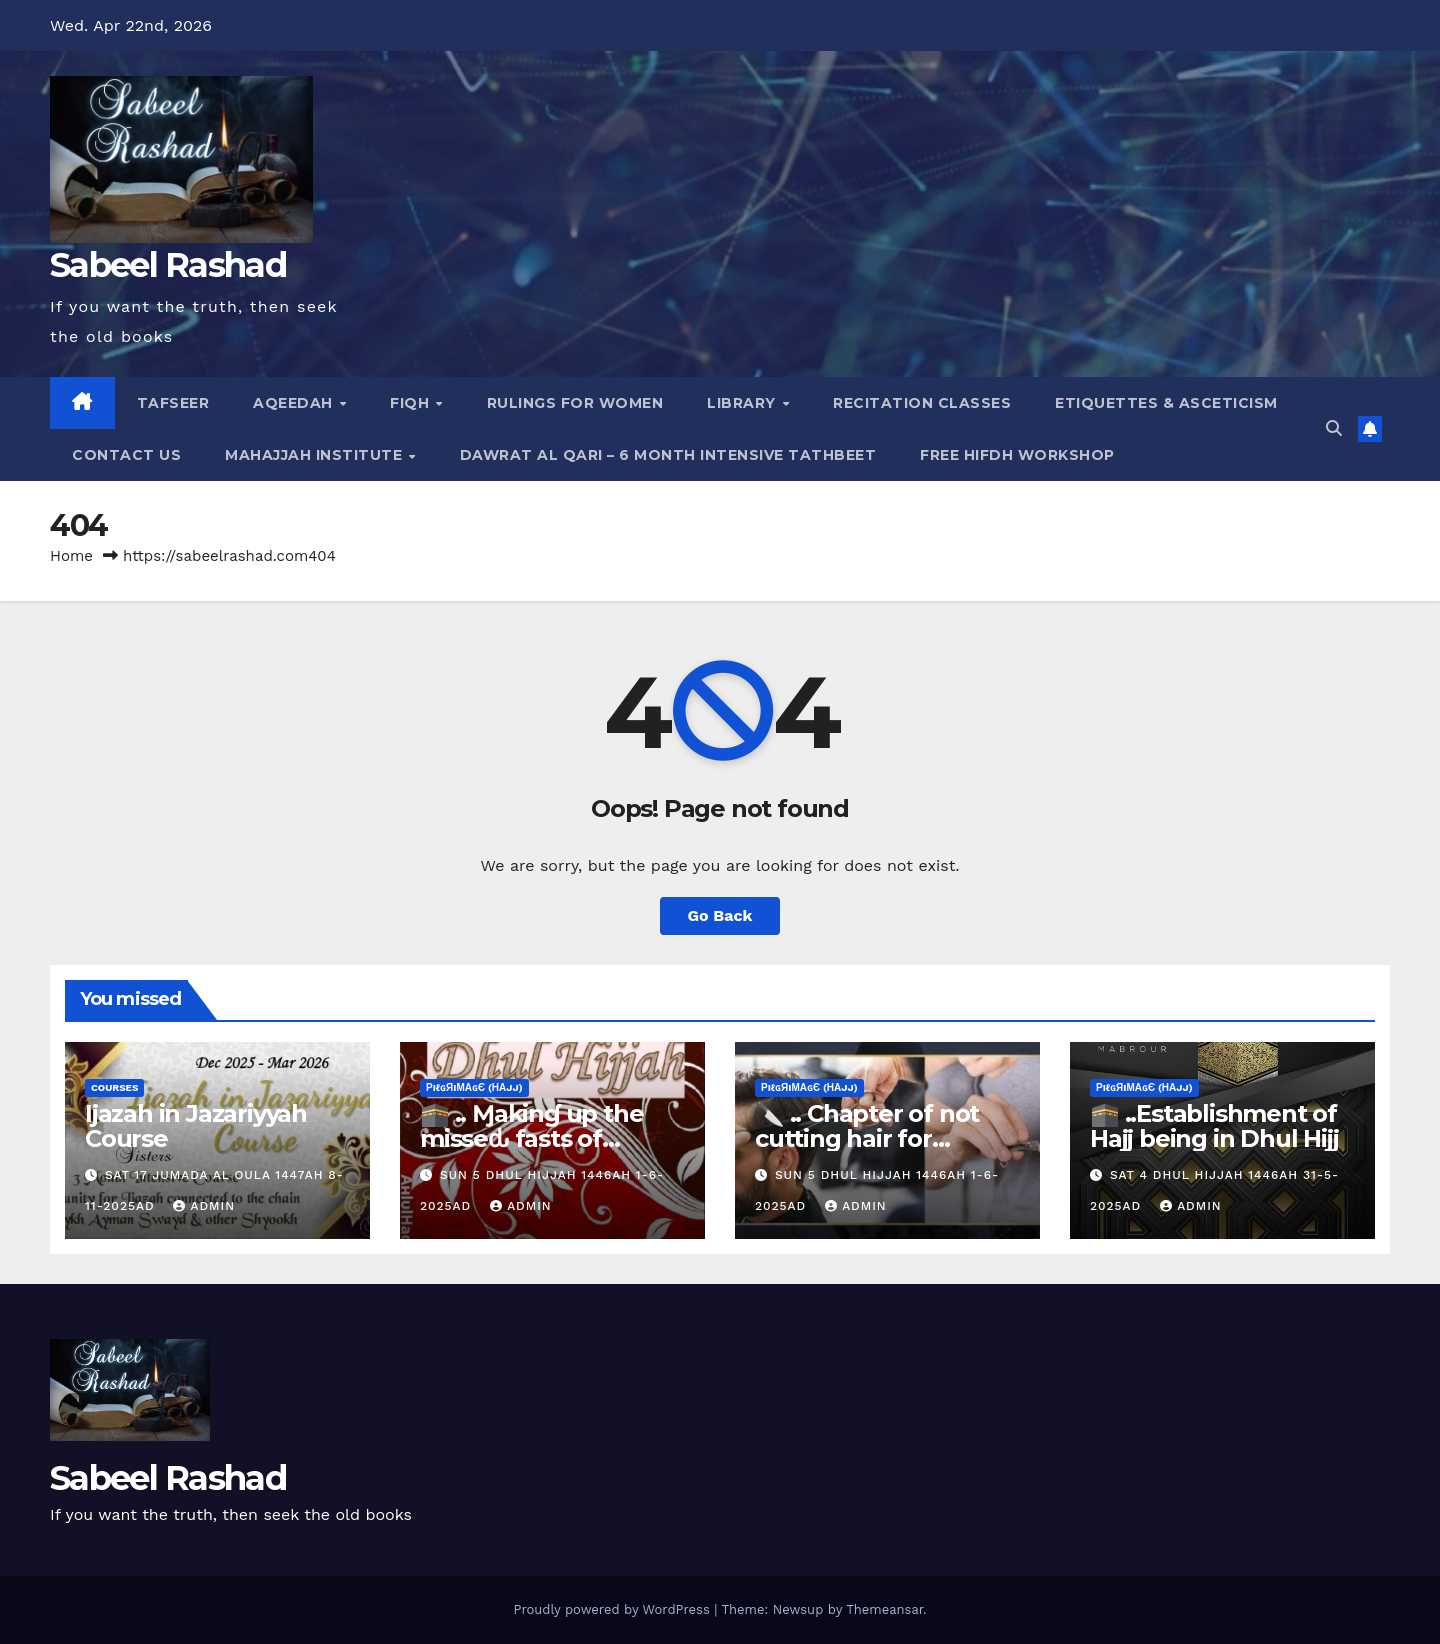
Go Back (720, 915)
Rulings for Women (575, 403)
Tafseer (173, 403)
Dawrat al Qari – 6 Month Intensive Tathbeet (668, 455)
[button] (1334, 428)
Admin (204, 1206)
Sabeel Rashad (168, 265)
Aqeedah (295, 403)
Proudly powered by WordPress (613, 1609)
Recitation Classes (922, 403)
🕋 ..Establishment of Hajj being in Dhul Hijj (1214, 1126)
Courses (114, 1087)
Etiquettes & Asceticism (1166, 403)
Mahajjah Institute (316, 455)
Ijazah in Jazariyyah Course (196, 1126)
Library (743, 403)
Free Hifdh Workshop (1017, 455)
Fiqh (412, 403)
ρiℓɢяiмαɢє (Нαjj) (474, 1087)
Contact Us (126, 455)
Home (71, 556)
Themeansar (884, 1609)
